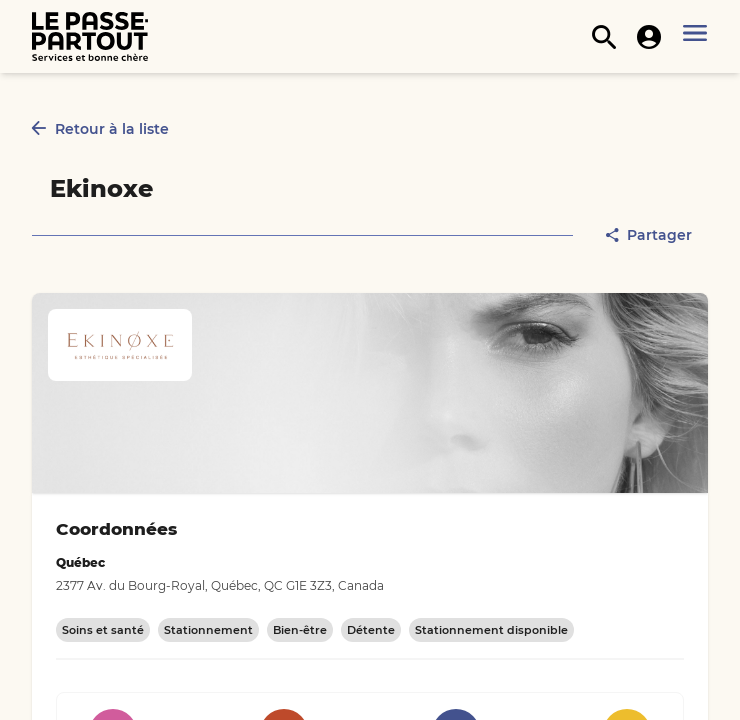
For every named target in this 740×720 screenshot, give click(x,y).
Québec (80, 562)
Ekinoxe (101, 188)
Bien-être (300, 630)
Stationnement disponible (491, 630)
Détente (371, 630)
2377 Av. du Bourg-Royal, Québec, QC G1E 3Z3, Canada (220, 585)
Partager (648, 235)
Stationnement (208, 630)
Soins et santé (103, 630)
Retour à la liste (100, 129)
